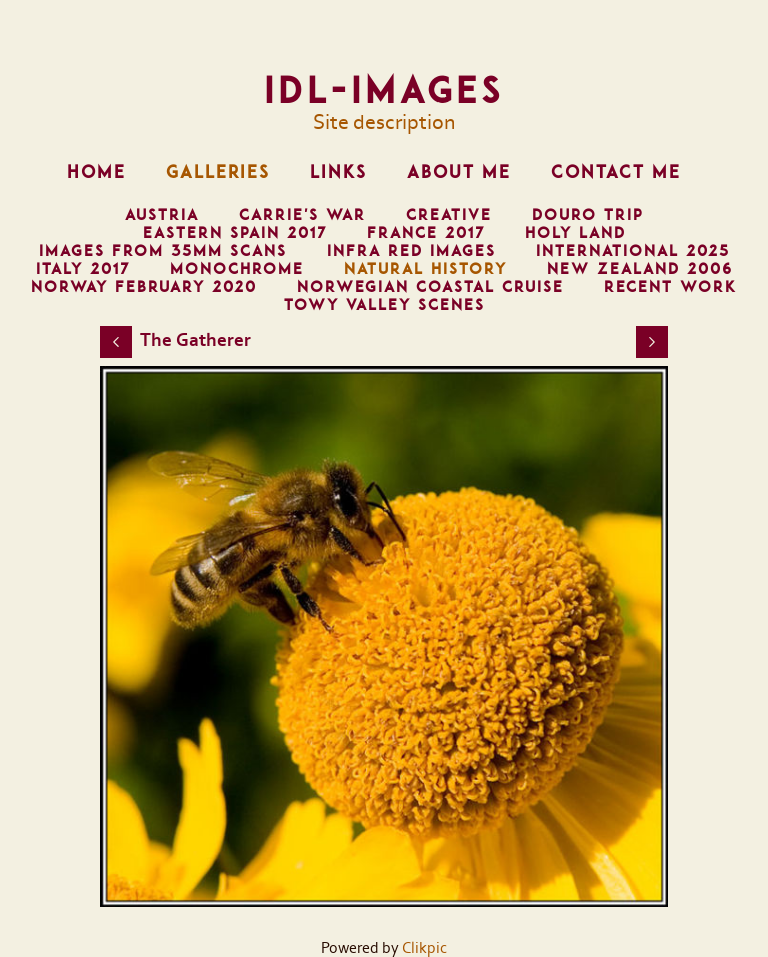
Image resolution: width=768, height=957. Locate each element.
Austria (162, 215)
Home (96, 172)
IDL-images (384, 90)
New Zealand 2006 (640, 269)
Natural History (425, 269)
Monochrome (237, 269)
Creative (449, 215)
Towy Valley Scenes (384, 305)
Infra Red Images (411, 251)
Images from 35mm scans (163, 251)
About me (459, 172)
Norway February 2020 (144, 287)
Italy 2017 (83, 269)
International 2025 (633, 251)
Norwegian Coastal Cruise (430, 287)
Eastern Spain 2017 (235, 233)
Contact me (616, 172)
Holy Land (575, 233)
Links (338, 172)
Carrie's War (302, 215)
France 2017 (426, 233)
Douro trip (587, 215)
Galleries (218, 172)
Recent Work (670, 287)
